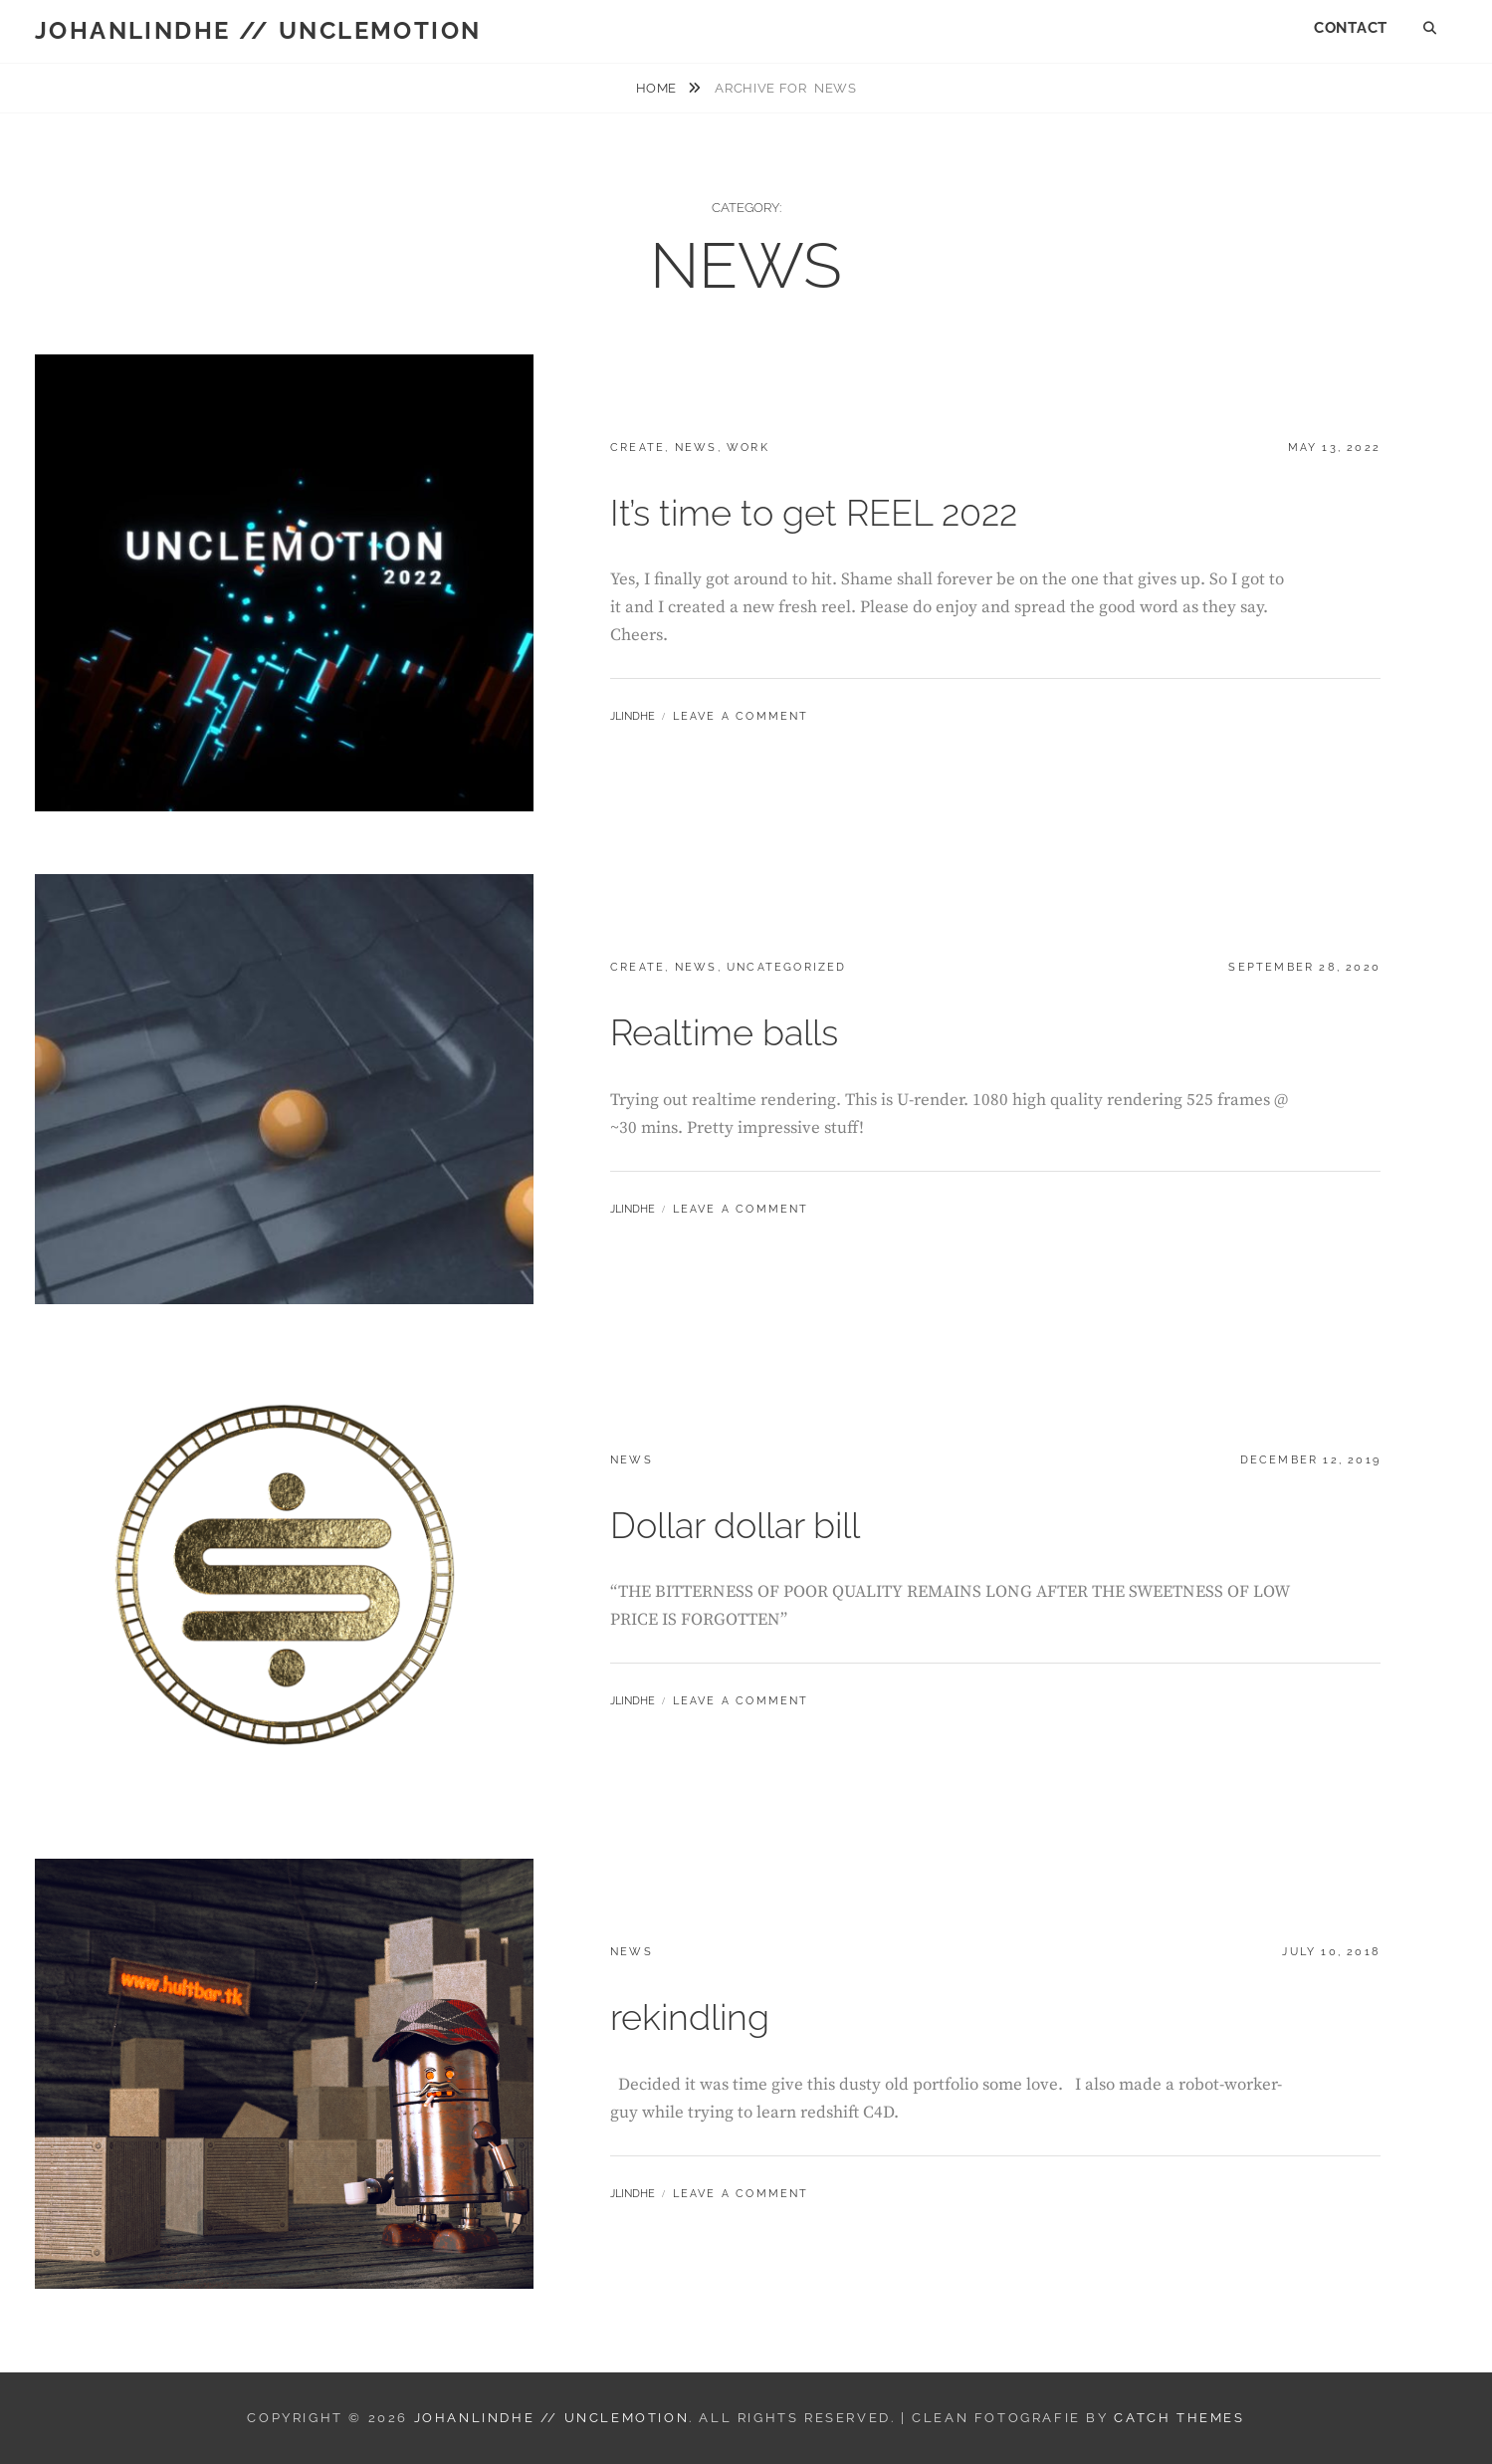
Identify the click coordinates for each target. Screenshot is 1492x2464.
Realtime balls (724, 1032)
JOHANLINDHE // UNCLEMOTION (258, 30)
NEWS (696, 447)
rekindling (689, 2017)
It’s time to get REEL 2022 (813, 513)
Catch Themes (1179, 2417)
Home (658, 88)
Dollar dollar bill (735, 1525)
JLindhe (632, 716)
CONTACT (1350, 28)
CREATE (637, 447)
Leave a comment (741, 716)
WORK (748, 447)
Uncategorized (787, 967)
